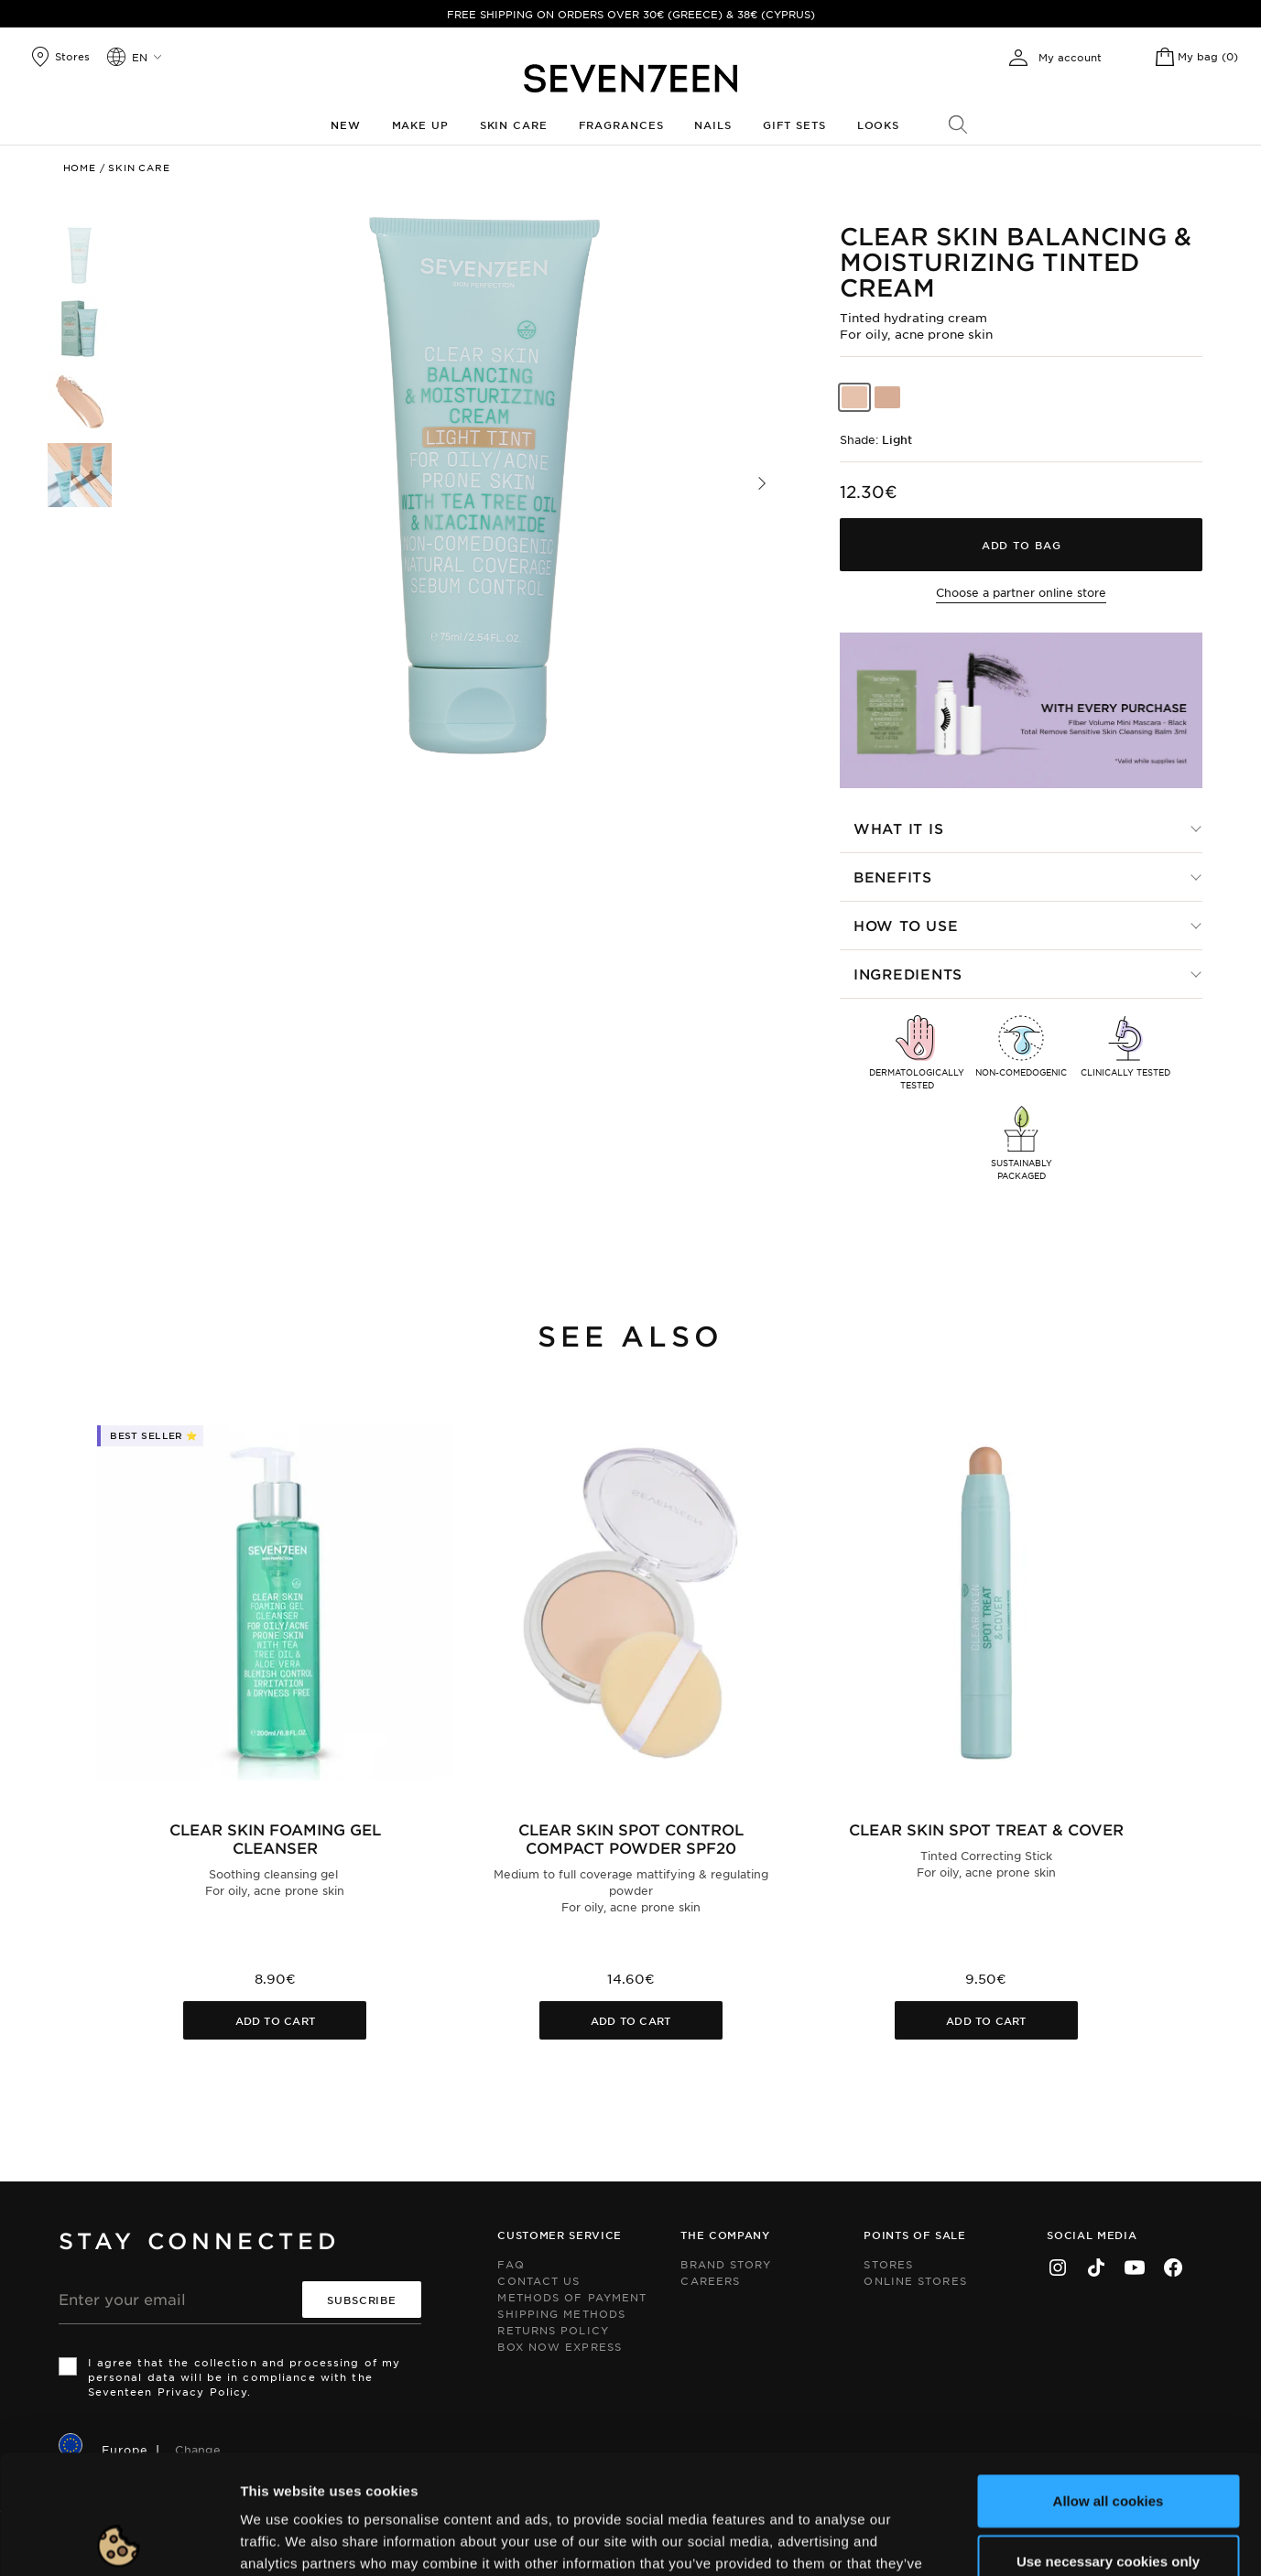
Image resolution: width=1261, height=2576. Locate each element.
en (139, 56)
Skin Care (514, 124)
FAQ (510, 2263)
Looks (878, 124)
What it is (898, 828)
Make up (420, 124)
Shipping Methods (561, 2313)
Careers (710, 2280)
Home (79, 167)
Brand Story (725, 2263)
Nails (712, 124)
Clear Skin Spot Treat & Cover (986, 1829)
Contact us (538, 2280)
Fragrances (621, 124)
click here (847, 2465)
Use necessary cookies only (1108, 2442)
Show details (946, 2540)
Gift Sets (794, 124)
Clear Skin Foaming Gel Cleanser (275, 1838)
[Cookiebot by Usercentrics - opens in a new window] (118, 2540)
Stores (888, 2263)
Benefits (892, 876)
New (346, 124)
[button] (762, 483)
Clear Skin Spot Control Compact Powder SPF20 (631, 1838)
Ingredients (907, 973)
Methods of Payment (572, 2296)
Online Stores (915, 2280)
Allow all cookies (1108, 2381)
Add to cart (275, 2020)
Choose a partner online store (1021, 592)
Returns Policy (552, 2329)
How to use (906, 925)
